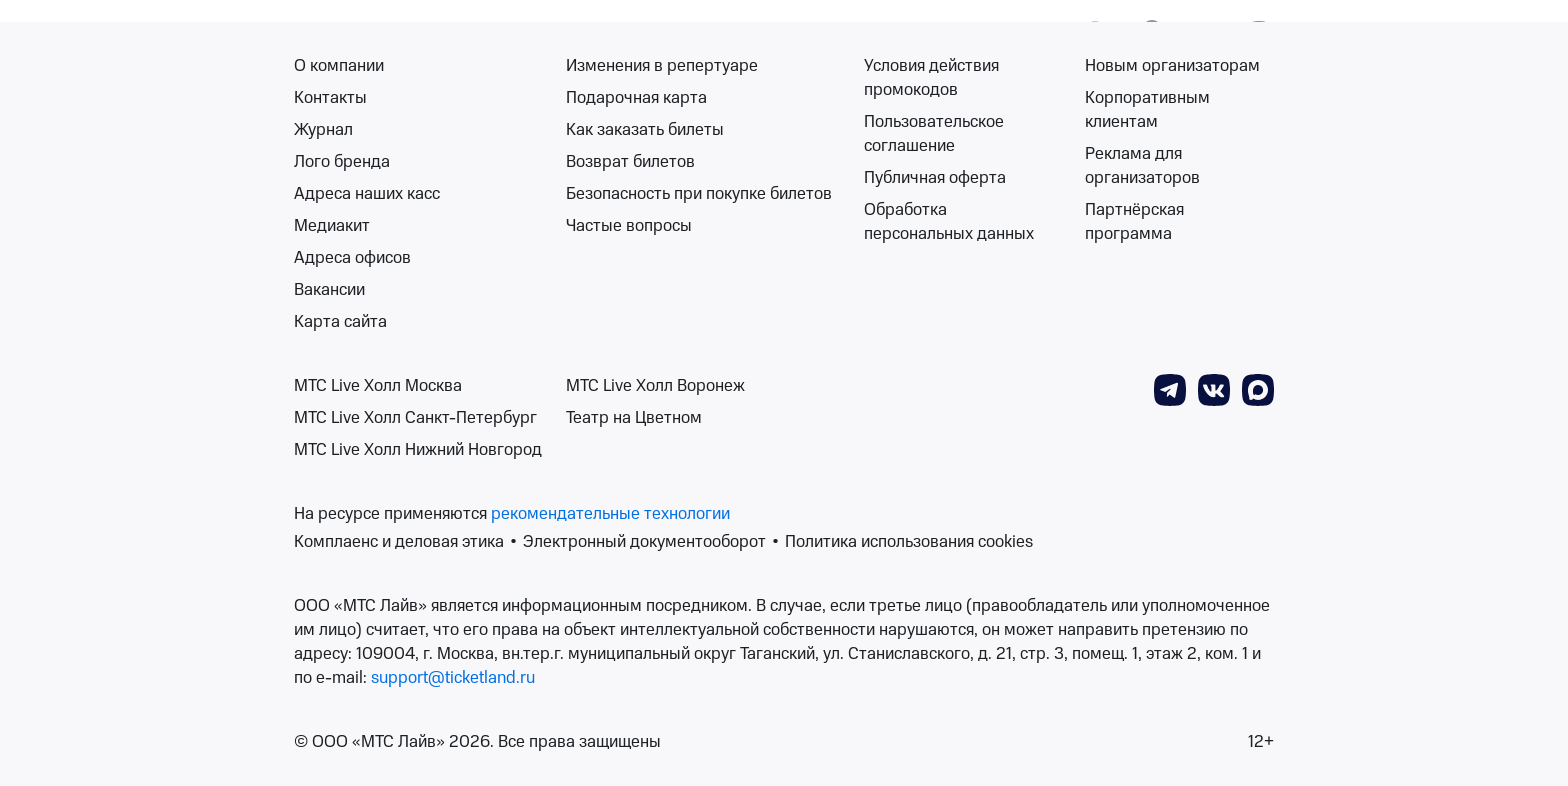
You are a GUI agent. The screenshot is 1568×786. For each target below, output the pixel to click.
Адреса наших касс (367, 194)
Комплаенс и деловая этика (399, 542)
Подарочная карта (636, 98)
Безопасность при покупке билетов (699, 194)
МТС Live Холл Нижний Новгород (418, 450)
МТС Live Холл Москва (378, 386)
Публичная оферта (935, 178)
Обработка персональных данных (949, 222)
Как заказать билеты (645, 130)
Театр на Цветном (634, 418)
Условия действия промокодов (931, 78)
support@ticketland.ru (453, 678)
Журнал (323, 130)
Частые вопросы (629, 226)
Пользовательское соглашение (934, 134)
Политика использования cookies (909, 542)
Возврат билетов (630, 162)
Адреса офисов (352, 258)
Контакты (330, 98)
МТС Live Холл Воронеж (655, 386)
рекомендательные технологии (610, 514)
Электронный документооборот (644, 542)
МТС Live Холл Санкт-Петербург (415, 418)
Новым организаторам (1172, 66)
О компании (339, 66)
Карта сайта (340, 322)
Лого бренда (342, 162)
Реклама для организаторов (1142, 166)
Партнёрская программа (1134, 222)
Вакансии (329, 290)
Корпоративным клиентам (1147, 110)
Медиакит (332, 226)
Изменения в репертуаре (662, 66)
